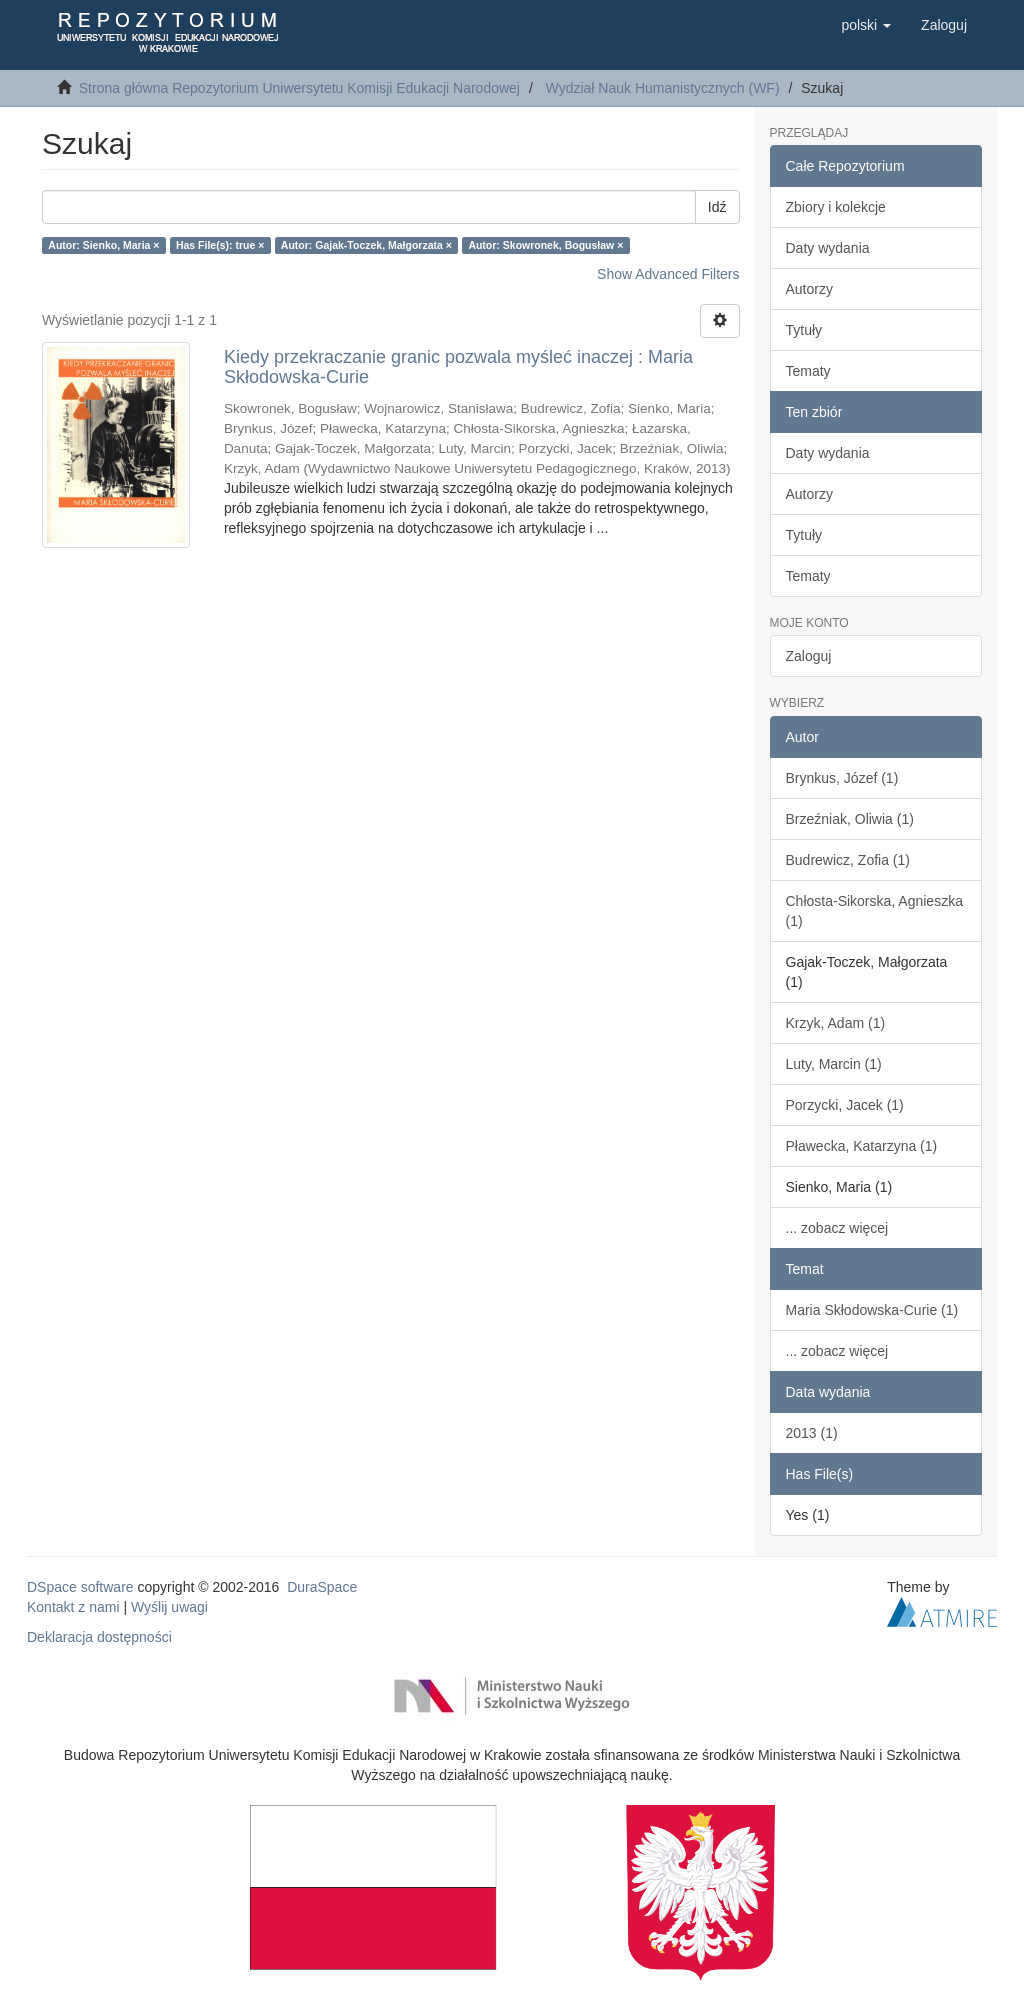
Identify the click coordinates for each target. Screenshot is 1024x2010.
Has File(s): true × (220, 245)
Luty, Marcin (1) (834, 1064)
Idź (717, 207)
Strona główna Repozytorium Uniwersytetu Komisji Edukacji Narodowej (299, 88)
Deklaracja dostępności (99, 1637)
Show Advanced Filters (668, 274)
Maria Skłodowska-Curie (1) (872, 1310)
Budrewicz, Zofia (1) (848, 860)
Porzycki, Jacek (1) (845, 1105)
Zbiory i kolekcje (836, 207)
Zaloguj (809, 656)
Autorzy (809, 289)
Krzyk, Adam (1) (836, 1023)
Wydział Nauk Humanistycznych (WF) (663, 88)
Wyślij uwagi (169, 1607)
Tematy (808, 371)
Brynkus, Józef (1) (842, 778)
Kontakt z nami (73, 1607)
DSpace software (80, 1587)
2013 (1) (812, 1433)
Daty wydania (828, 248)
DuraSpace (322, 1587)
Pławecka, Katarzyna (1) (862, 1146)
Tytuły (804, 330)
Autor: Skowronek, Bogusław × (545, 245)
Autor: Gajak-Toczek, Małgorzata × (366, 245)
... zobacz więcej (837, 1228)
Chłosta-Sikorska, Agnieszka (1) (874, 911)
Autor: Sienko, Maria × (103, 245)
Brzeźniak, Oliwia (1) (850, 819)
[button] (866, 25)
